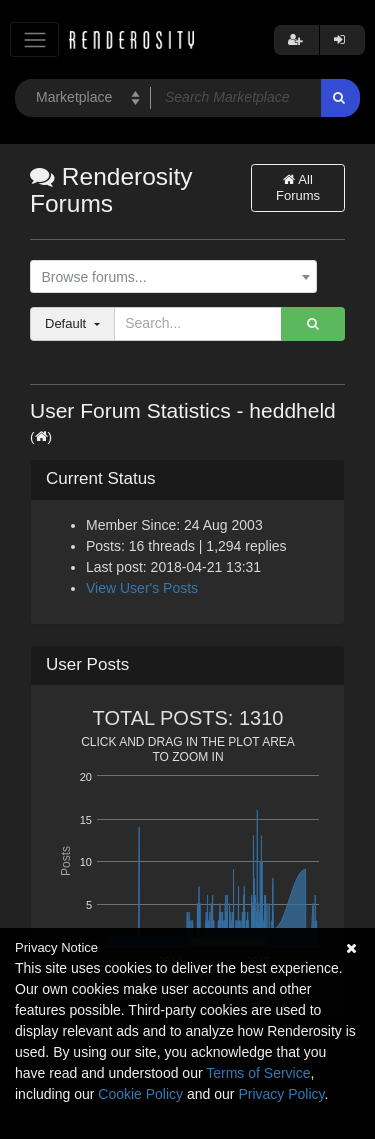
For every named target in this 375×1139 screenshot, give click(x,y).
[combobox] (173, 277)
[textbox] (169, 277)
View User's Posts (142, 588)
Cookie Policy (140, 1094)
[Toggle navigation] (34, 39)
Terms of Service (258, 1073)
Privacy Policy (281, 1094)
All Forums (298, 187)
